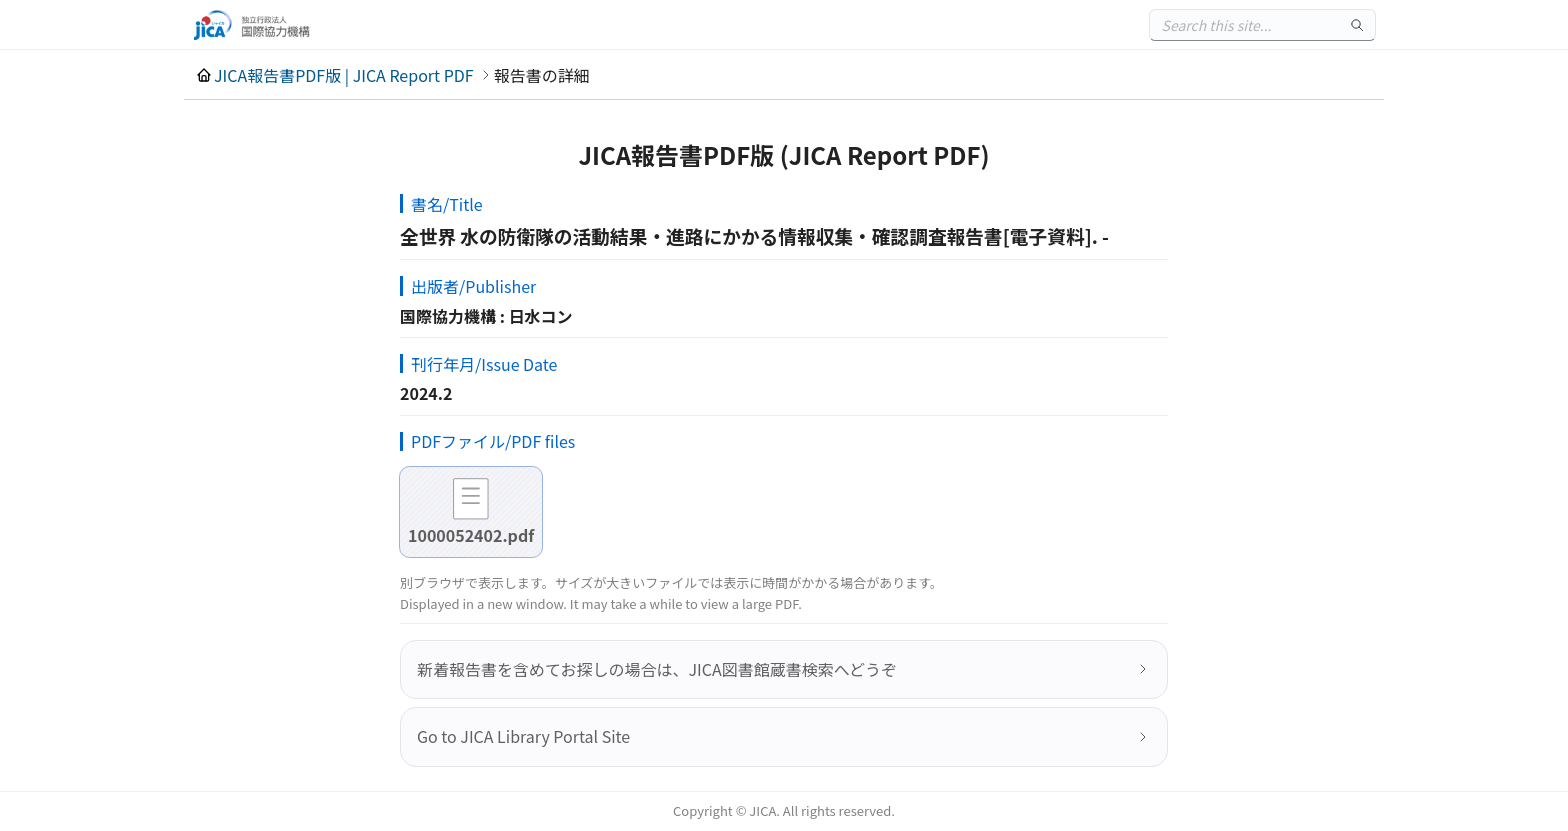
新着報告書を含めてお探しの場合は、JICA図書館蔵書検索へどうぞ (657, 669)
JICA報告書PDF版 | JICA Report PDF (344, 75)
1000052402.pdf (471, 535)
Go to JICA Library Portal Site (523, 736)
